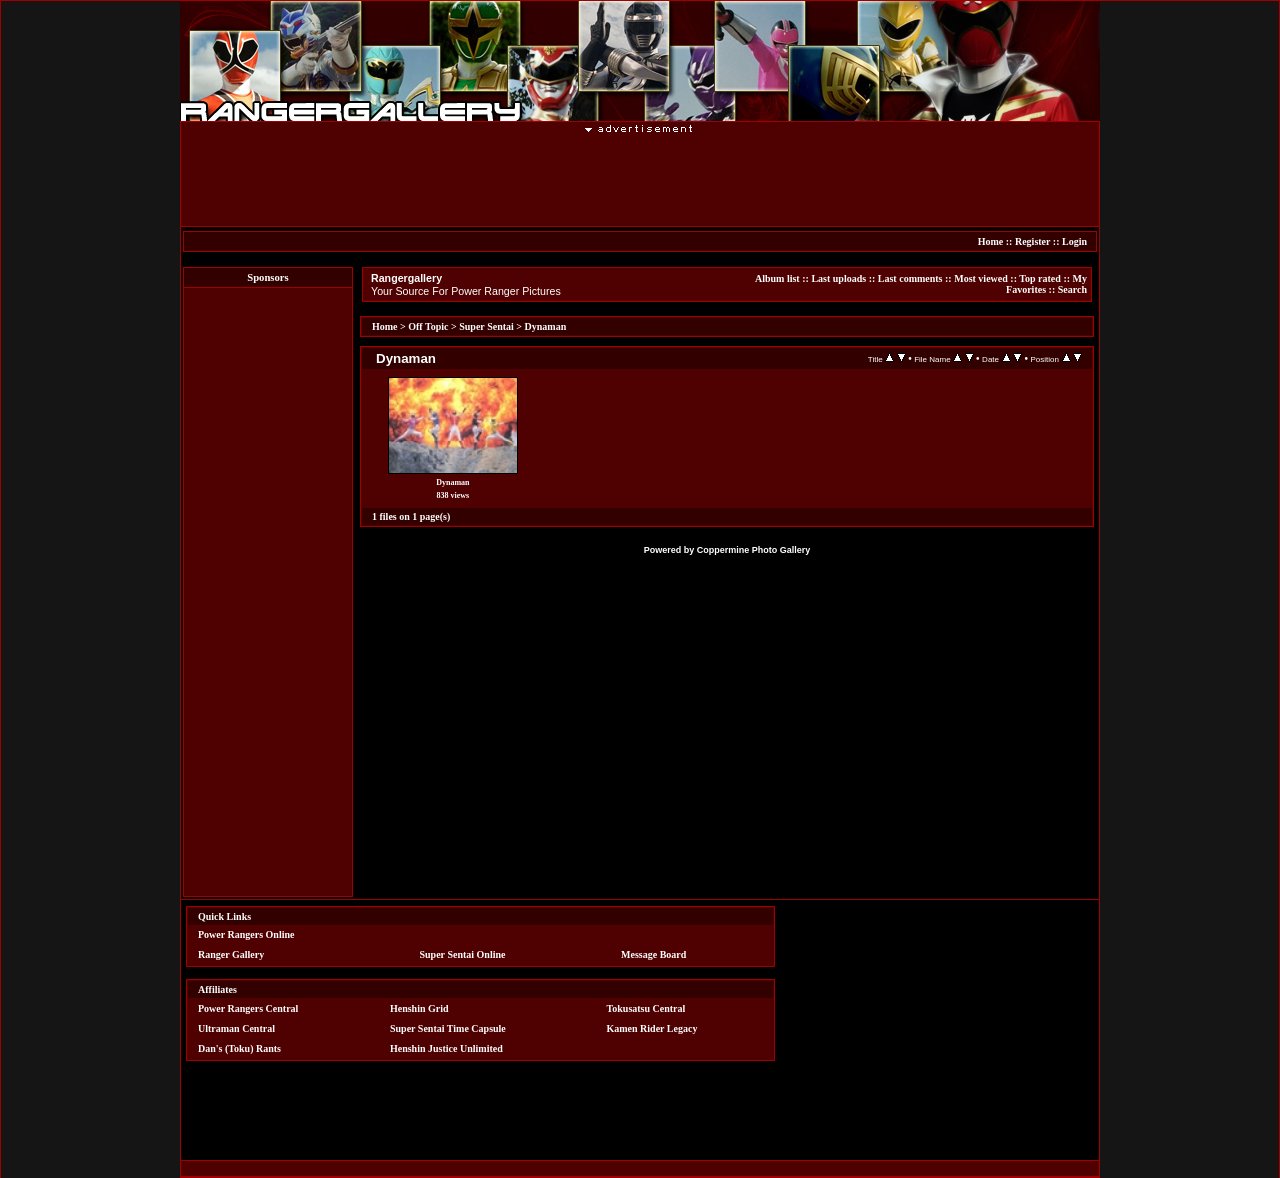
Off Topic (428, 326)
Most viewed (981, 278)
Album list (777, 278)
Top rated (1040, 278)
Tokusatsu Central (646, 1008)
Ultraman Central (236, 1028)
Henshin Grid (419, 1008)
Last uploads (838, 278)
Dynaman (546, 326)
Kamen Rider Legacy (652, 1028)
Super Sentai (486, 326)
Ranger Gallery (231, 954)
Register (1032, 241)
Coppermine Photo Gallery (754, 550)
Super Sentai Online (463, 954)
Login (1074, 241)
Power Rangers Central (248, 1008)
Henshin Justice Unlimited (446, 1048)
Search (1072, 289)
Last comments (910, 278)
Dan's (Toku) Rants (239, 1048)
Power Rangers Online (246, 934)
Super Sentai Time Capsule (448, 1028)
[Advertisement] (640, 179)
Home (991, 241)
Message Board (653, 954)
